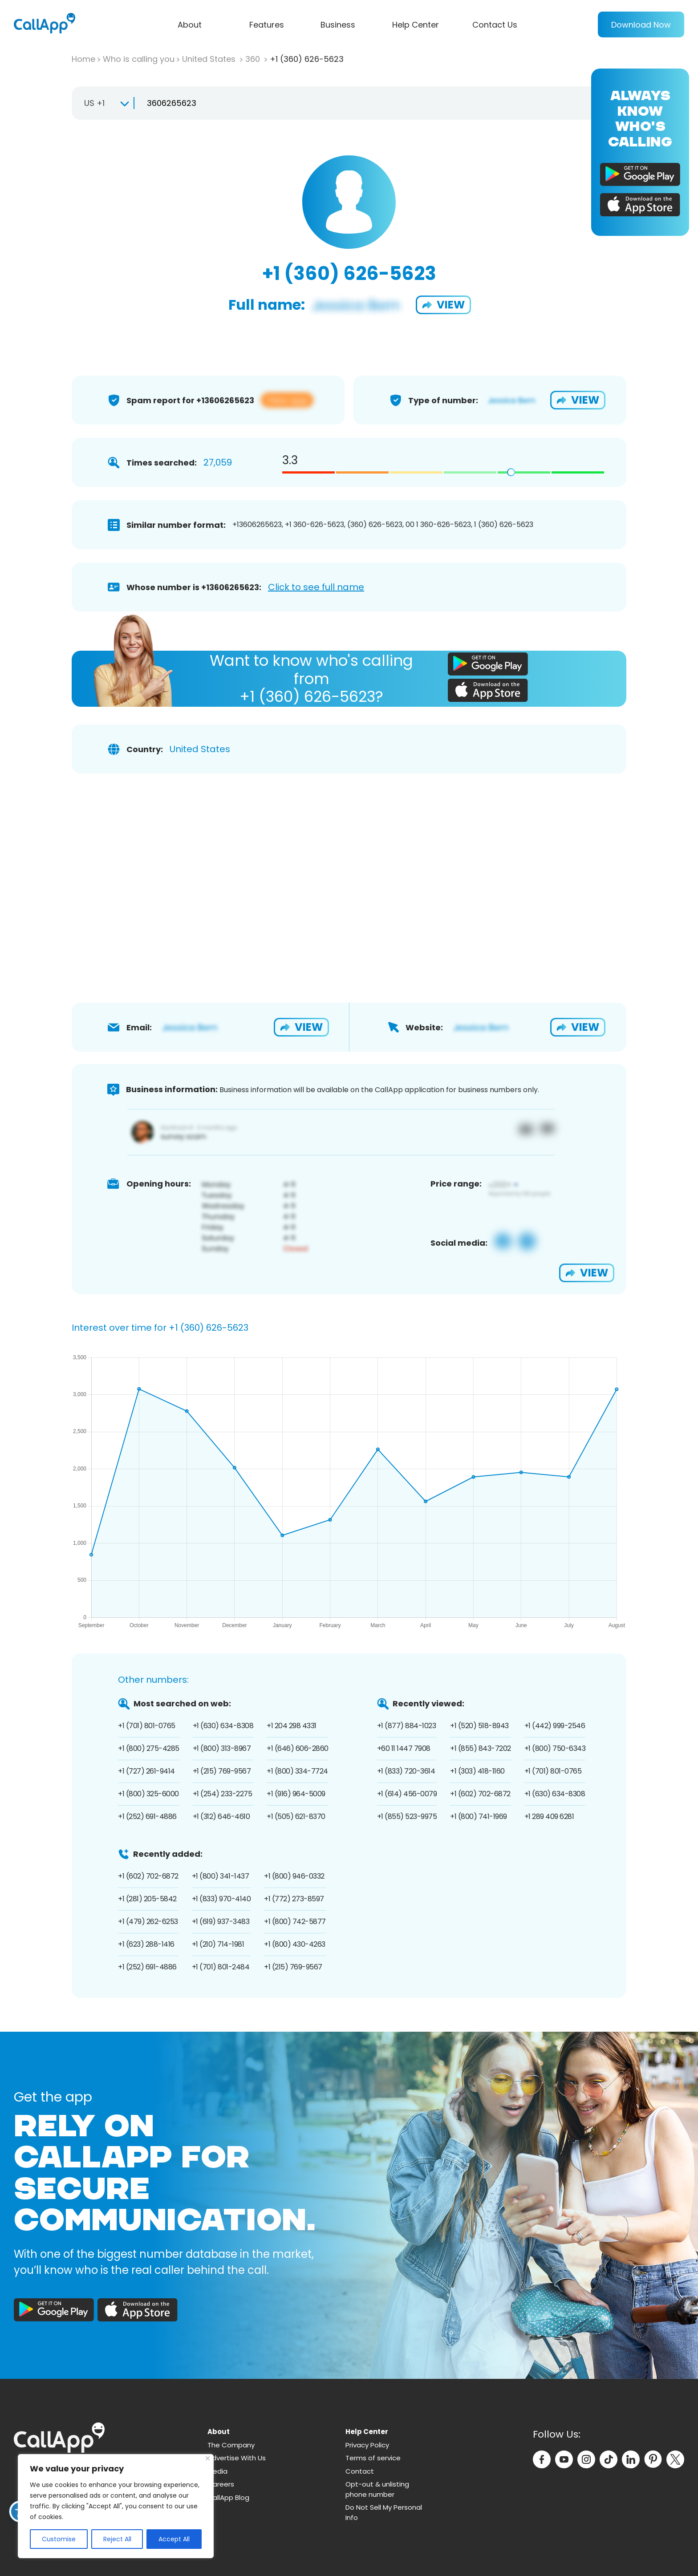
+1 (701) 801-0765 (146, 1726)
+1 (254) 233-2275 (222, 1794)
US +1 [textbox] (94, 103)
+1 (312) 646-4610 (221, 1816)
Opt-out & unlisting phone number (377, 2489)
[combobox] (103, 103)
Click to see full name (316, 587)
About (190, 24)
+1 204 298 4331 (292, 1726)
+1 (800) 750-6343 (555, 1748)
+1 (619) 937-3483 (221, 1921)
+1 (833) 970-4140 (221, 1899)
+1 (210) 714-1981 (218, 1944)
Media (217, 2471)
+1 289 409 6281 (549, 1816)
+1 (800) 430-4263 (294, 1944)
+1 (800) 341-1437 (220, 1876)
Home (83, 59)
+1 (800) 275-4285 (148, 1748)
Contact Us (494, 24)
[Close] (208, 2458)
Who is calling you (138, 59)
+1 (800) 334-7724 (297, 1771)
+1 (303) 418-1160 (477, 1771)
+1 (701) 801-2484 (221, 1967)
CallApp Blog (228, 2497)
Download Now (641, 24)
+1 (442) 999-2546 (554, 1726)
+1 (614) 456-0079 (407, 1794)
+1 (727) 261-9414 (146, 1771)
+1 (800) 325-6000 (148, 1794)
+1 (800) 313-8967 (222, 1748)
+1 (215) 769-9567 (222, 1771)
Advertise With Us (236, 2458)
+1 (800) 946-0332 (294, 1876)
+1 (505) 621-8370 (296, 1816)
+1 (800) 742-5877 (295, 1921)
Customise (59, 2539)
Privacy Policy (367, 2445)
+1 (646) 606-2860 (298, 1748)
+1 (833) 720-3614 (406, 1771)
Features (266, 24)
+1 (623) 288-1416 (146, 1944)
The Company (231, 2445)
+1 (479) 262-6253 (148, 1921)
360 (253, 59)
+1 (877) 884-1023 (406, 1726)
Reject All (117, 2539)
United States (210, 59)
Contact (359, 2471)
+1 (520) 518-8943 (479, 1726)
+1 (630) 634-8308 (223, 1726)
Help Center (415, 24)
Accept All (174, 2539)
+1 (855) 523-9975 (407, 1816)
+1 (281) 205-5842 (147, 1899)
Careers (220, 2484)
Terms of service (373, 2458)
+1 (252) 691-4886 (147, 1816)
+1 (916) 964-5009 (296, 1794)
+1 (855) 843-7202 (480, 1748)
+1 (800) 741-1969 (478, 1816)
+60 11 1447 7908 (403, 1748)
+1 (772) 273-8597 (294, 1899)
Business (338, 24)
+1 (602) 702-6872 (480, 1794)
